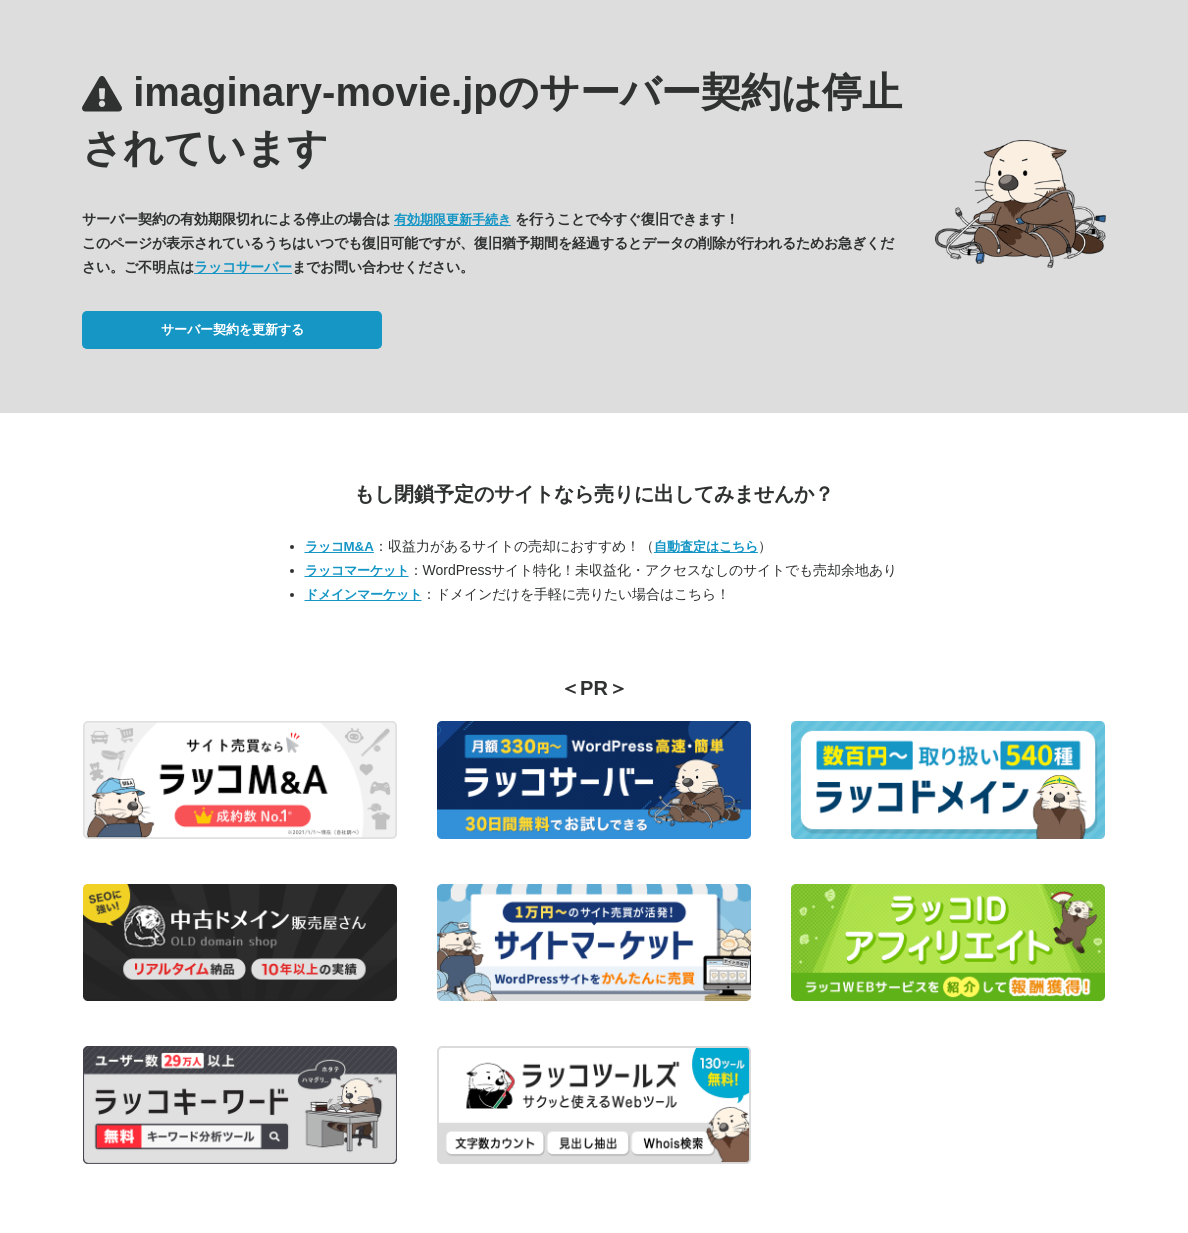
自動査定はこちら (706, 546)
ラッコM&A (339, 546)
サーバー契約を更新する (232, 329)
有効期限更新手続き (452, 219)
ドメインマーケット (363, 594)
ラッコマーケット (357, 570)
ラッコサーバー (243, 267)
